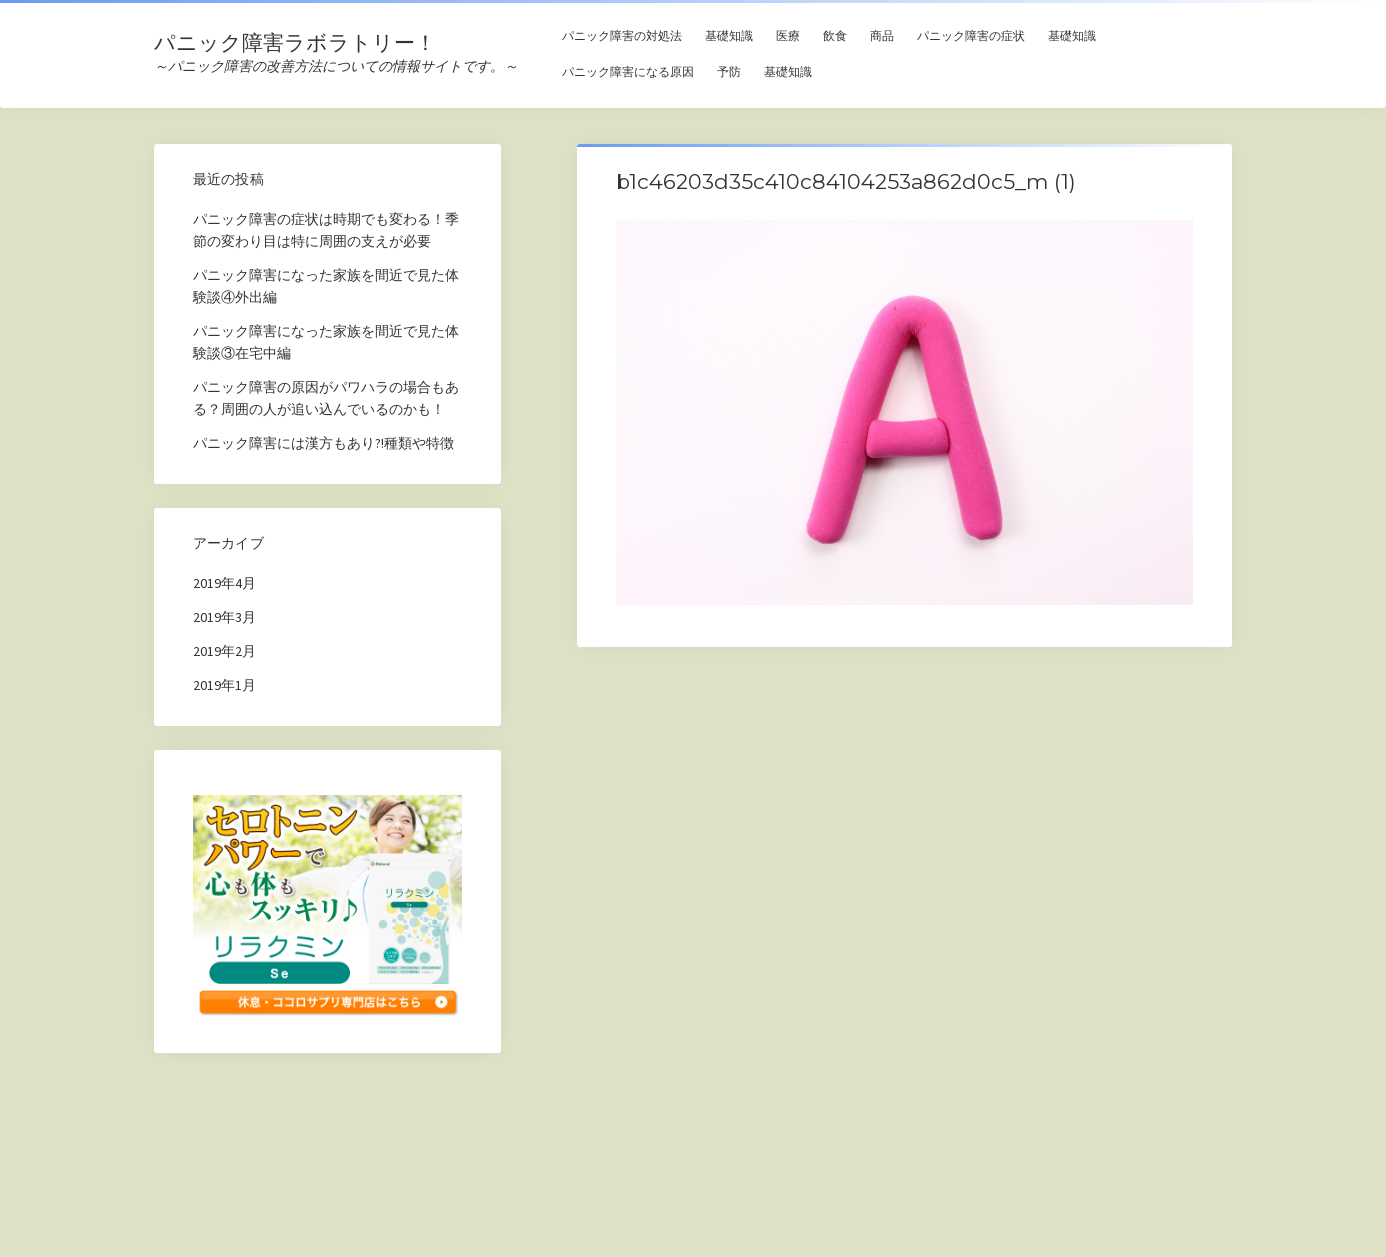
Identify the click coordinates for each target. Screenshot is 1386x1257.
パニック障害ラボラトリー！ (295, 42)
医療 (788, 35)
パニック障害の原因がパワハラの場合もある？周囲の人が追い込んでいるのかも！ (326, 398)
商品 (882, 35)
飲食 (835, 35)
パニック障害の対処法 (622, 35)
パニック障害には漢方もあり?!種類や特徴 (323, 443)
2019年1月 (224, 685)
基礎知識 (729, 35)
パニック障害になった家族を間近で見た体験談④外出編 (326, 286)
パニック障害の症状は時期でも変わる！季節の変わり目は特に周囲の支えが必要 (326, 230)
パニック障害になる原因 (628, 71)
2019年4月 (224, 583)
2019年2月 (224, 651)
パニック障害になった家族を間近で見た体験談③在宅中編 (326, 342)
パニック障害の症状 (971, 35)
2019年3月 (224, 617)
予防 (729, 71)
